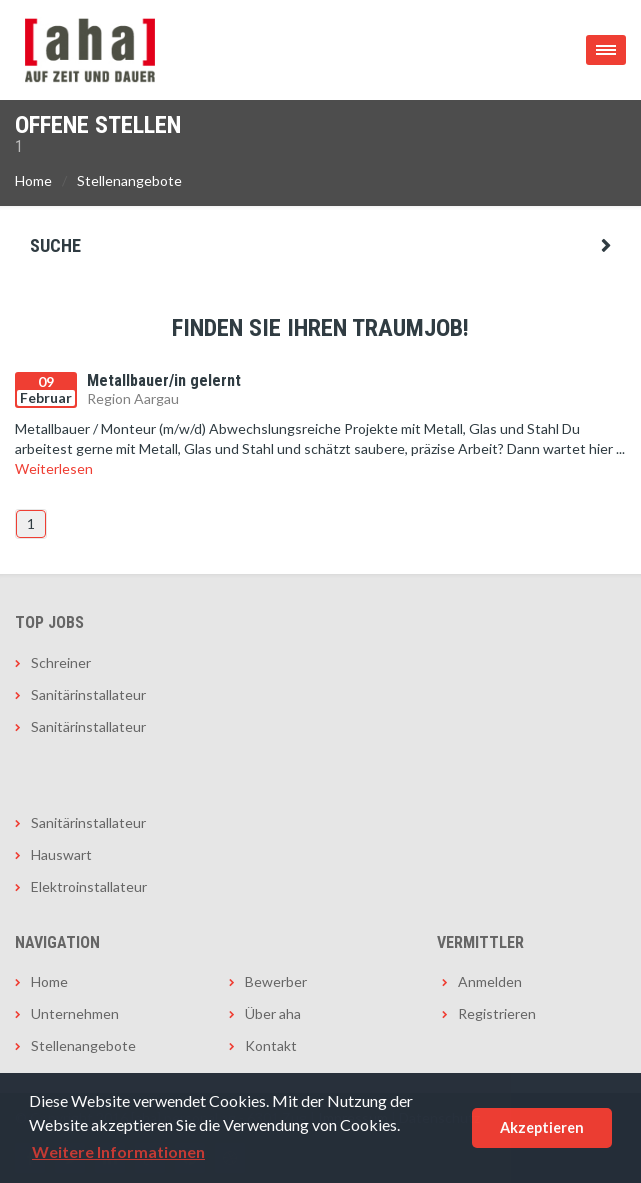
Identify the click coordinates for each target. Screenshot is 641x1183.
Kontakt (271, 1045)
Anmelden (490, 981)
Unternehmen (75, 1013)
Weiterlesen (54, 468)
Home (33, 180)
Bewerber (276, 981)
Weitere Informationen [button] (118, 1151)
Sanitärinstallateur (88, 694)
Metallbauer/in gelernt (164, 380)
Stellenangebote (129, 180)
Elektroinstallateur (89, 886)
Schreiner (61, 662)
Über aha (273, 1013)
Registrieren (497, 1013)
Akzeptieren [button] (542, 1127)
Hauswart (61, 854)
